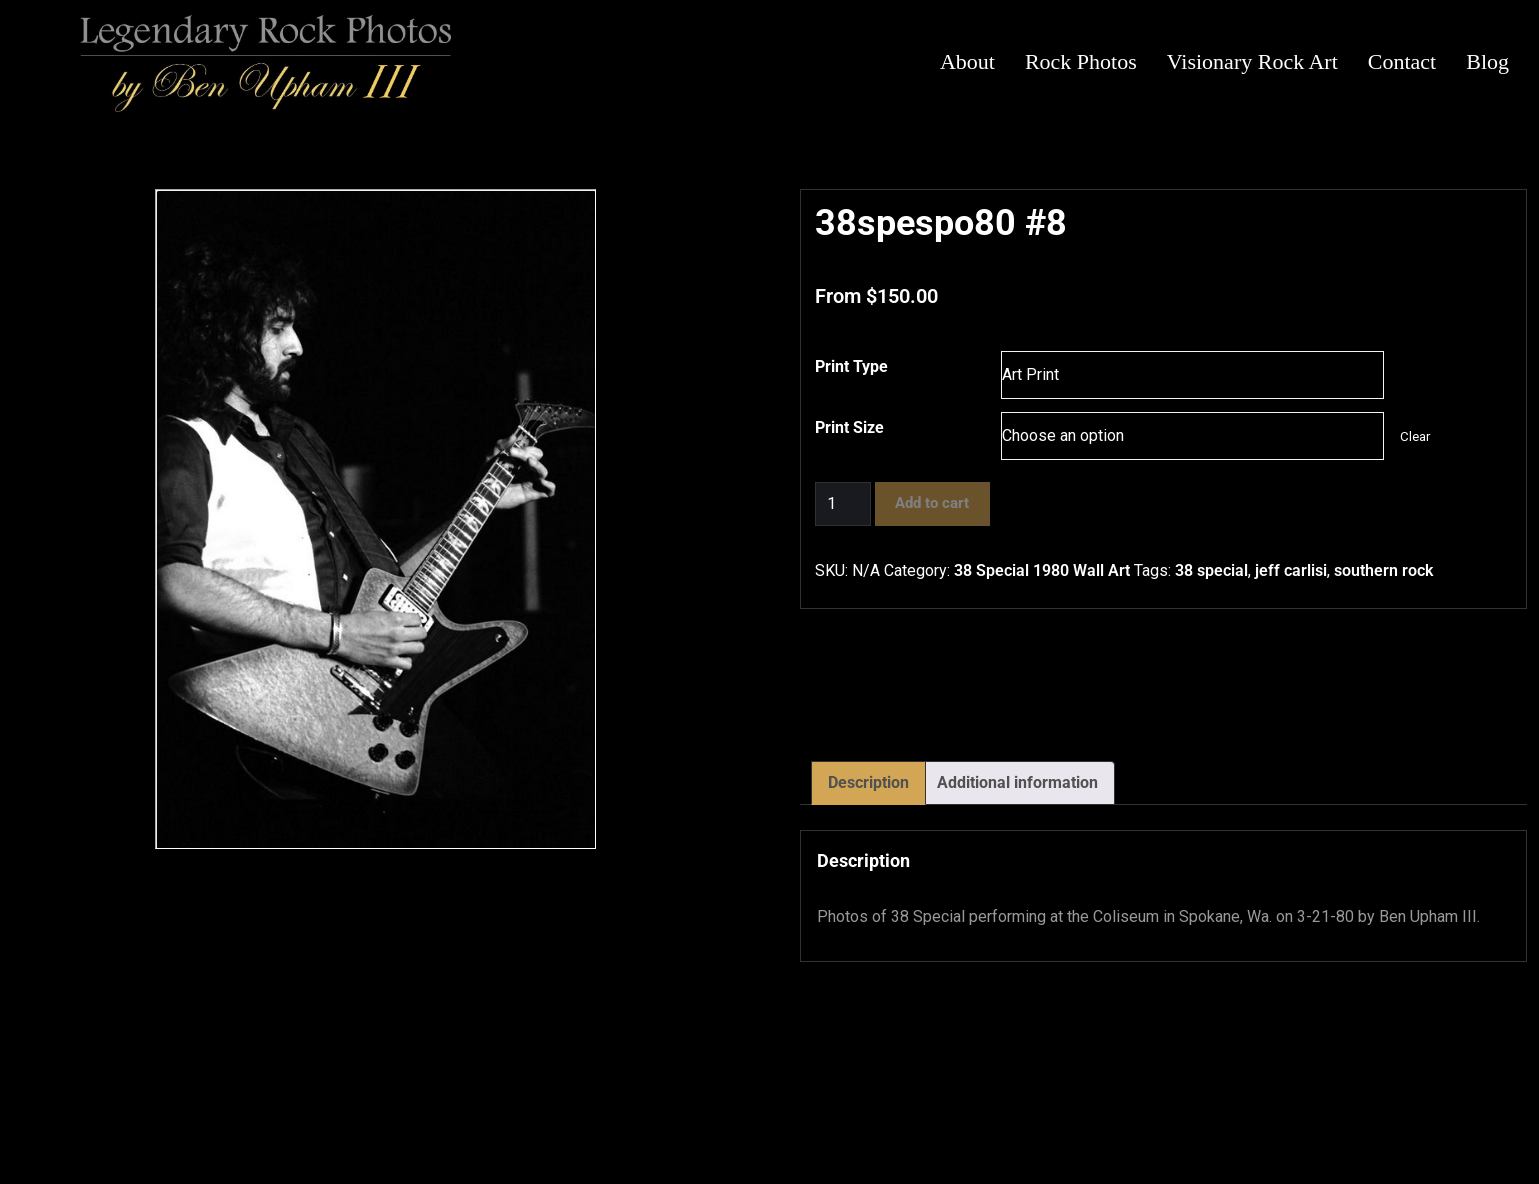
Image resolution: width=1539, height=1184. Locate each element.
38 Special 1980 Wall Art (1042, 570)
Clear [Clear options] (1415, 436)
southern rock (1383, 570)
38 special (1211, 570)
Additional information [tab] (1017, 782)
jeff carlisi (1291, 570)
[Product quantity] (843, 504)
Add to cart (932, 503)
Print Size (849, 427)
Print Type (851, 366)
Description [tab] (868, 782)
